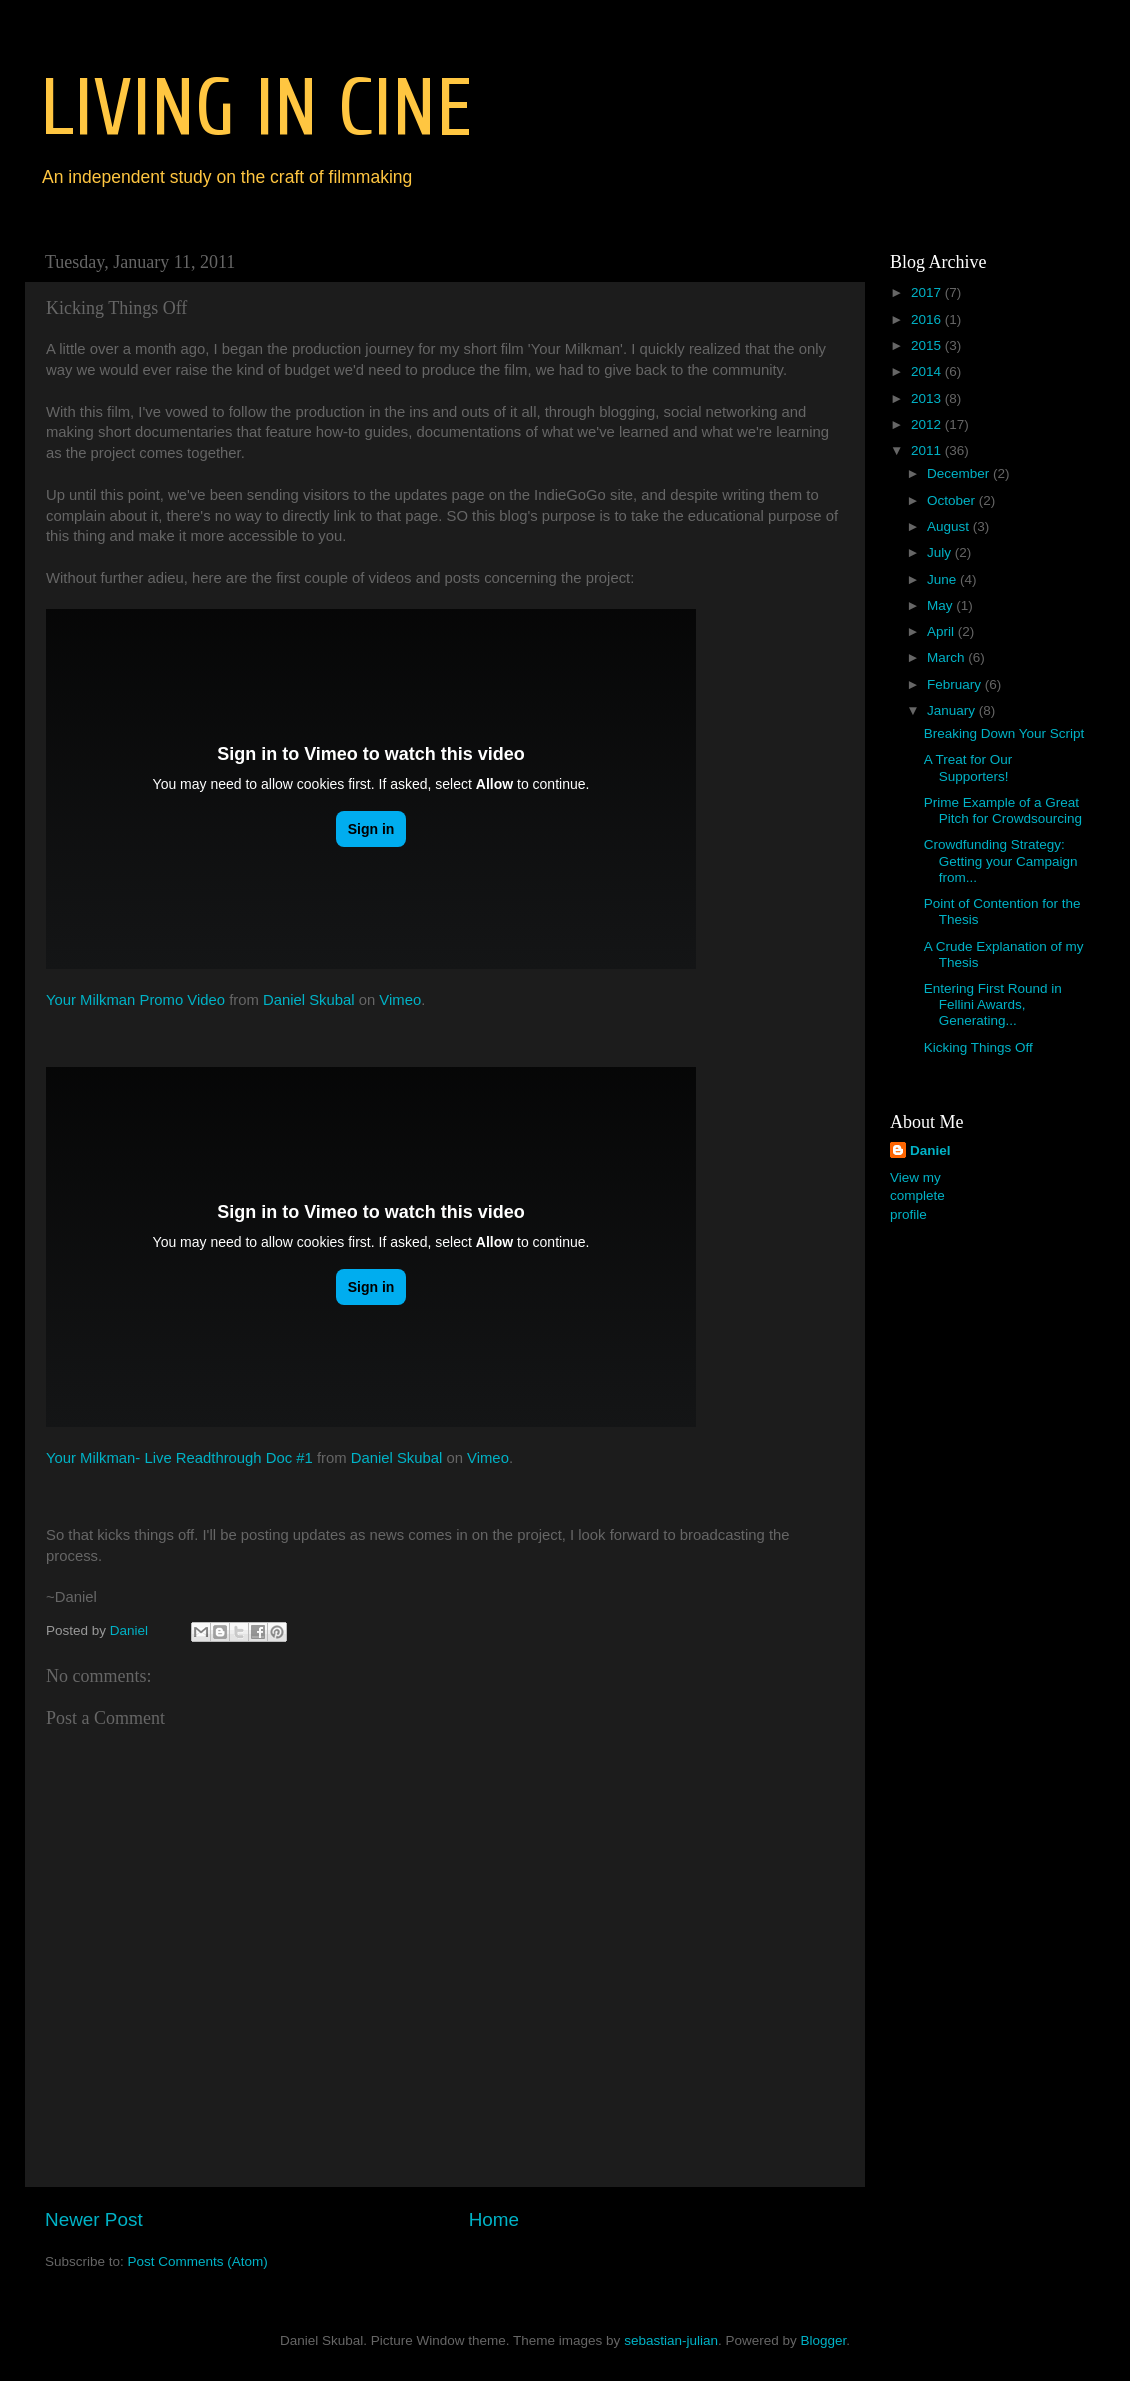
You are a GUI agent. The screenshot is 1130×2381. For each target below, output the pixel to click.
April (942, 631)
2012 (928, 424)
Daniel (930, 1150)
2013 (928, 398)
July (941, 552)
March (947, 657)
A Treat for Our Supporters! (968, 767)
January (953, 710)
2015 (928, 345)
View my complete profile (917, 1196)
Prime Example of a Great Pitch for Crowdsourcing (1003, 810)
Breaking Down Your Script (1004, 733)
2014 (928, 371)
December (960, 473)
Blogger (823, 2340)
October (953, 500)
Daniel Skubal (309, 1000)
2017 (928, 292)
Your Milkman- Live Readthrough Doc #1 (179, 1458)
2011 (928, 450)
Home (494, 2219)
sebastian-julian (671, 2340)
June (943, 579)
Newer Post (94, 2219)
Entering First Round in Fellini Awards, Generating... (993, 1004)
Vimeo (400, 1000)
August (950, 526)
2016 (928, 319)
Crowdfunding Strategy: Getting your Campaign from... (1001, 860)
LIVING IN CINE (256, 108)
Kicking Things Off (978, 1047)
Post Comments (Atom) (198, 2261)
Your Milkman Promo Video (135, 1000)
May (941, 605)
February (956, 684)
